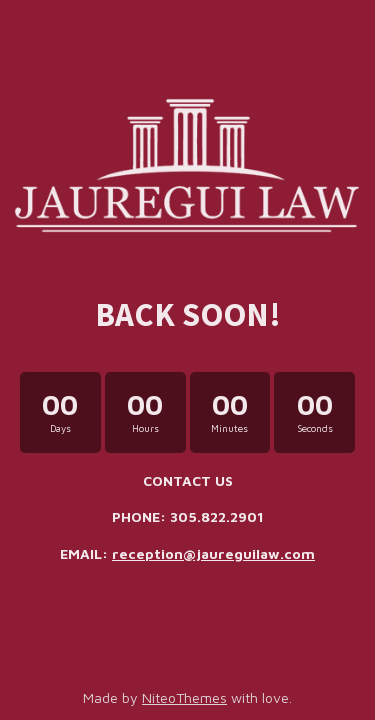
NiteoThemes (184, 697)
